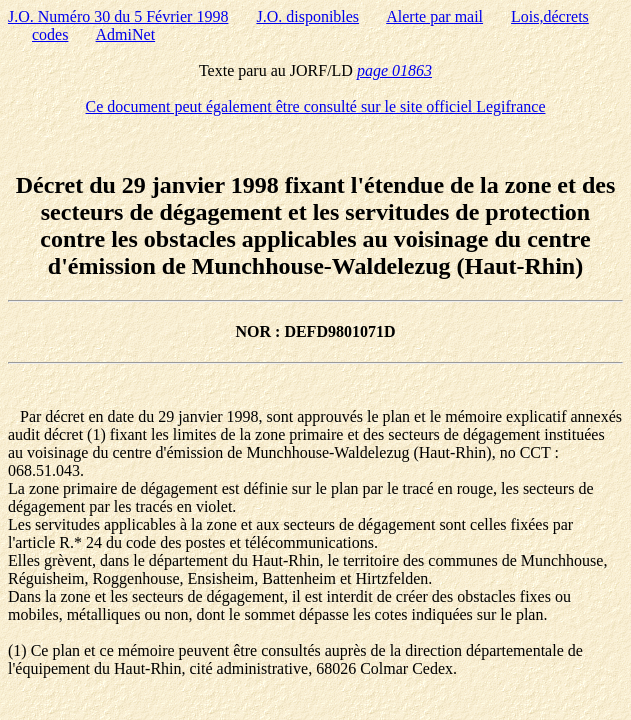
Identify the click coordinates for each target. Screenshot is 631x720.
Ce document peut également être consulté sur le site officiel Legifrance (316, 106)
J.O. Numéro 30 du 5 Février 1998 (118, 16)
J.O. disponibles (307, 16)
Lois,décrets (550, 16)
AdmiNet (126, 34)
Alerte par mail (434, 16)
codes (50, 34)
